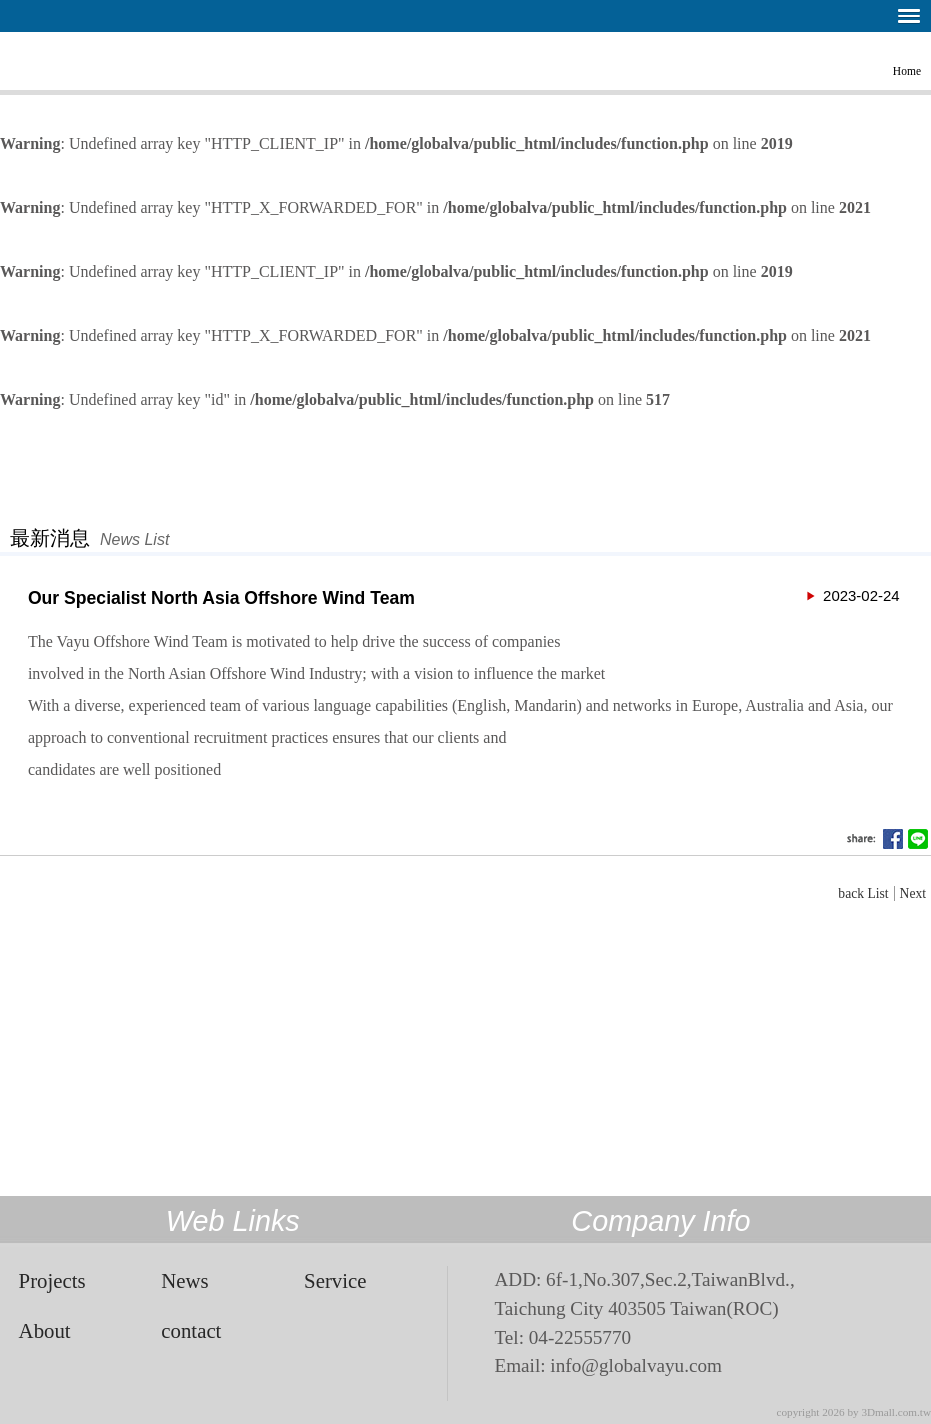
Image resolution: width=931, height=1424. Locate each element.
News (184, 1280)
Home (907, 71)
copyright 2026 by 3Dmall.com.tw (854, 1412)
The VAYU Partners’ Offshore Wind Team (65, 59)
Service (335, 1280)
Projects (52, 1280)
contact (191, 1330)
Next (913, 893)
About (45, 1330)
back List (863, 893)
